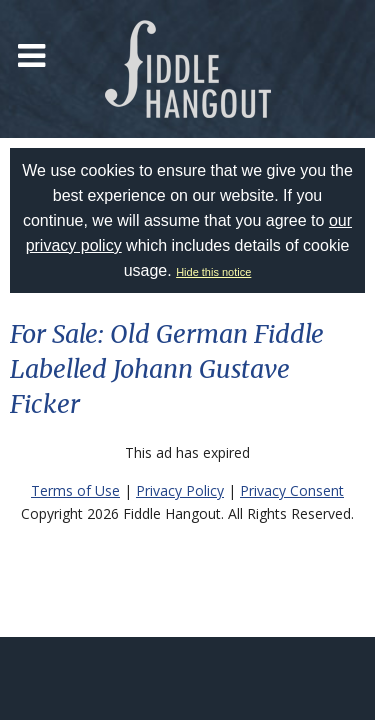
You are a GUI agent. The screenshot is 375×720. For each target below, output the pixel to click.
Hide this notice (213, 272)
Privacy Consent (292, 490)
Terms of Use (75, 490)
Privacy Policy (180, 490)
